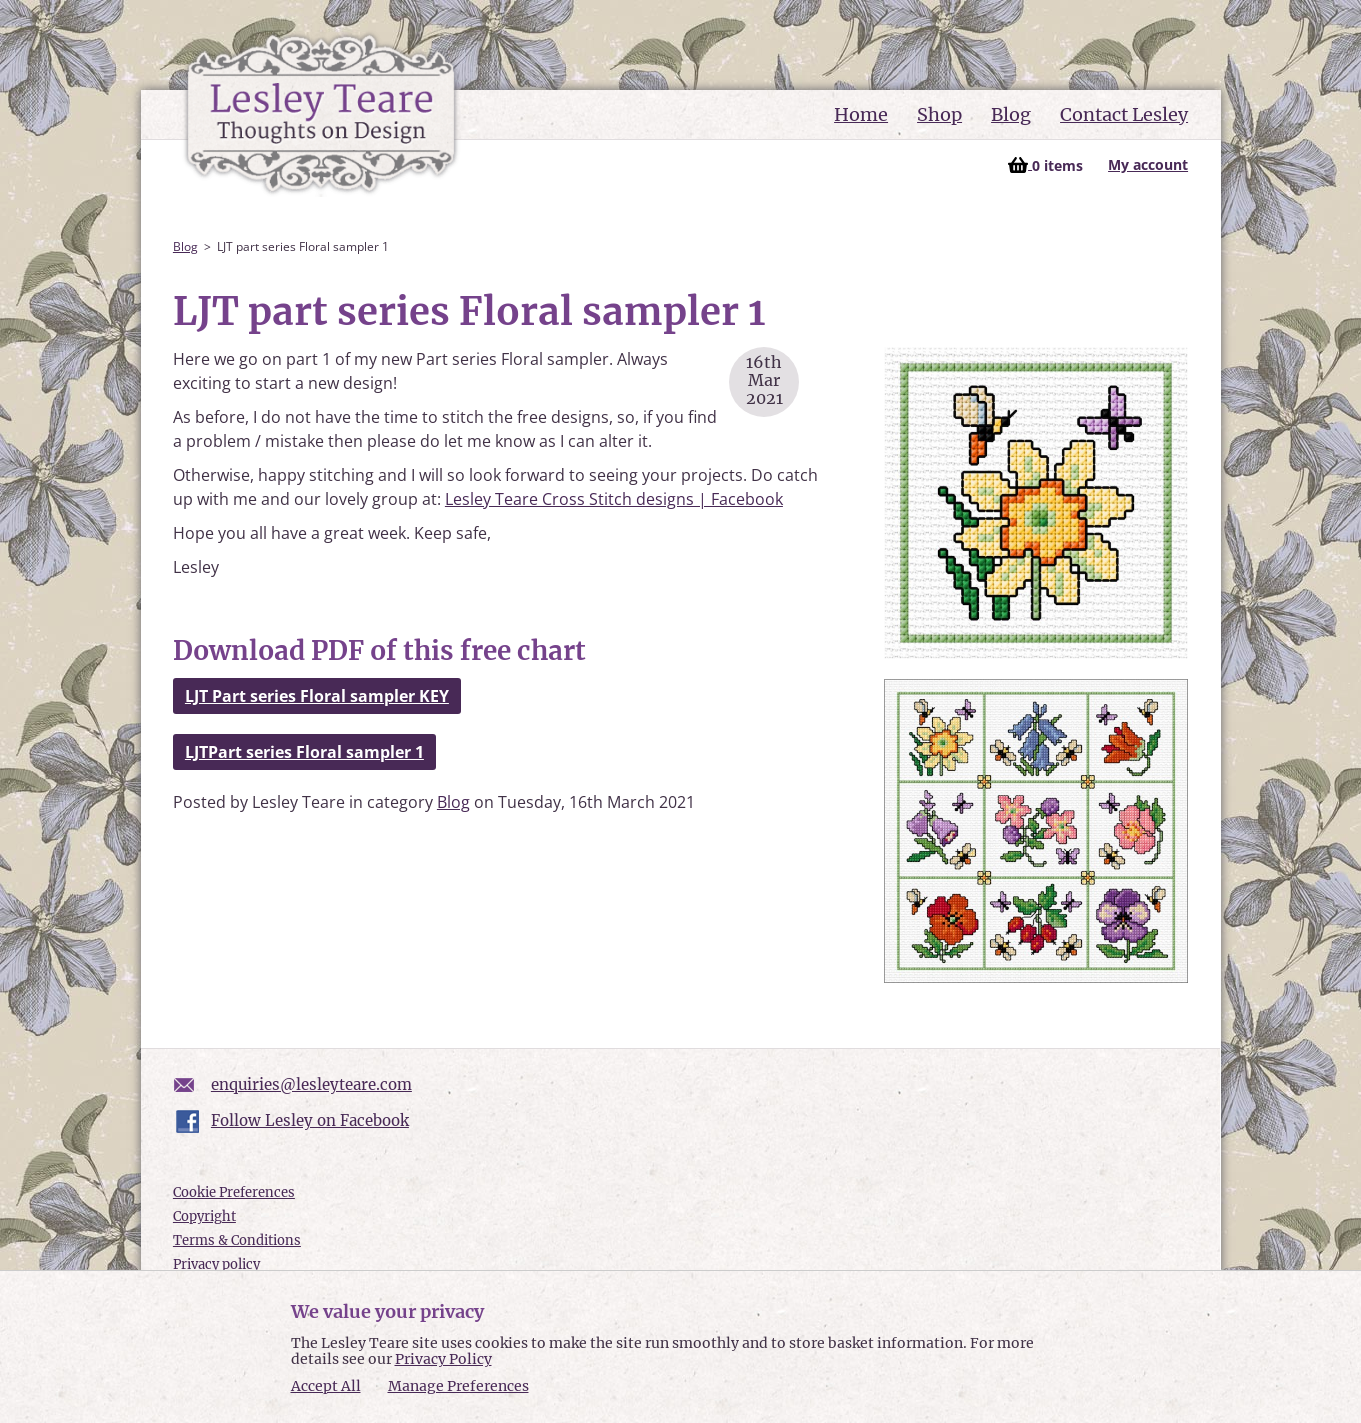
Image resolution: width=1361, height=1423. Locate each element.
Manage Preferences (458, 1386)
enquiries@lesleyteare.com (311, 1084)
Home (861, 114)
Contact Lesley (1124, 114)
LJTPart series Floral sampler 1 (304, 752)
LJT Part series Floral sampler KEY (317, 696)
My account (1148, 164)
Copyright (204, 1216)
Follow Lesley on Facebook (310, 1120)
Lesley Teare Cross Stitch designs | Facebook (614, 499)
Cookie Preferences (234, 1192)
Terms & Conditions (237, 1240)
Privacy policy (216, 1264)
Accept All (326, 1386)
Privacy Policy (443, 1359)
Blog (1011, 114)
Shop (939, 114)
